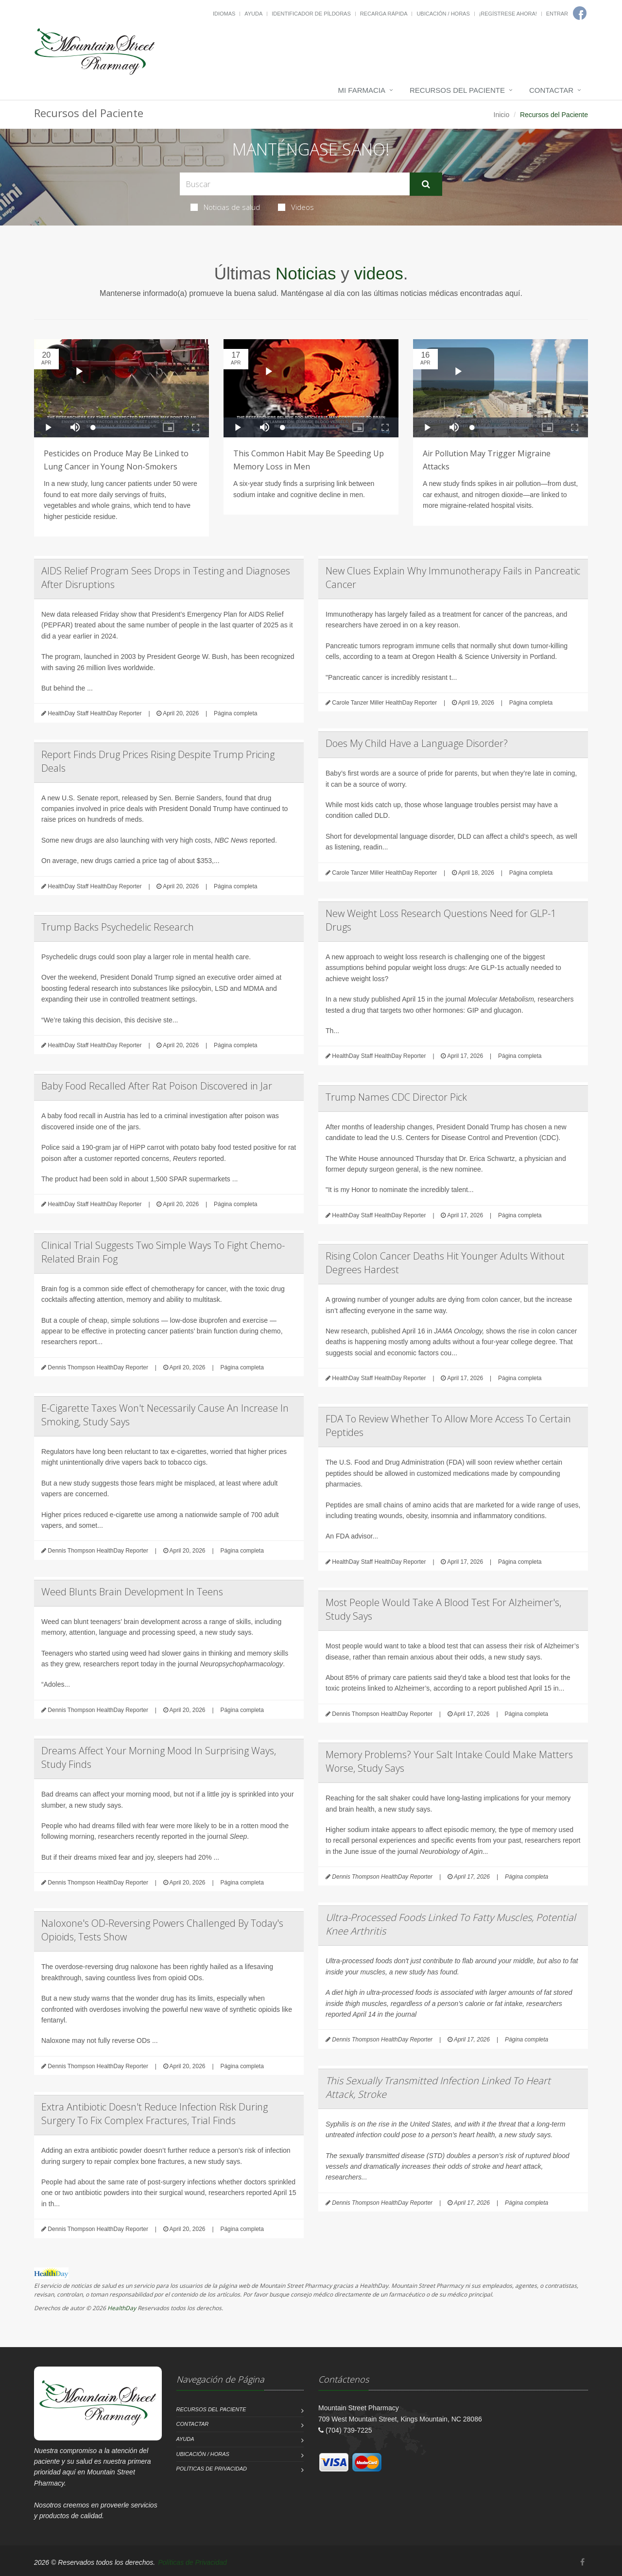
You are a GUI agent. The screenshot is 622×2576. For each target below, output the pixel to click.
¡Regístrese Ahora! (508, 14)
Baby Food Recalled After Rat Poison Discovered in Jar (156, 1085)
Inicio (502, 115)
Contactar (551, 90)
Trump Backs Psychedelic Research (117, 927)
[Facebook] (582, 2562)
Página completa (235, 713)
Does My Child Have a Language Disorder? (417, 743)
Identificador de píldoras (311, 14)
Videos (296, 207)
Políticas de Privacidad (211, 2469)
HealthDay (121, 2308)
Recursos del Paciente (457, 90)
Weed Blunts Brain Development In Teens (132, 1591)
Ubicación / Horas (442, 14)
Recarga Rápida (384, 14)
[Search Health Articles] (295, 184)
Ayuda (253, 14)
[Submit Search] (426, 184)
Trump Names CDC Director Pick (396, 1097)
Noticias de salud (225, 207)
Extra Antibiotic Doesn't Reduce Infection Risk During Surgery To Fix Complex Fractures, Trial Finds (154, 2113)
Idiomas (224, 14)
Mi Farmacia (362, 90)
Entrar (557, 14)
